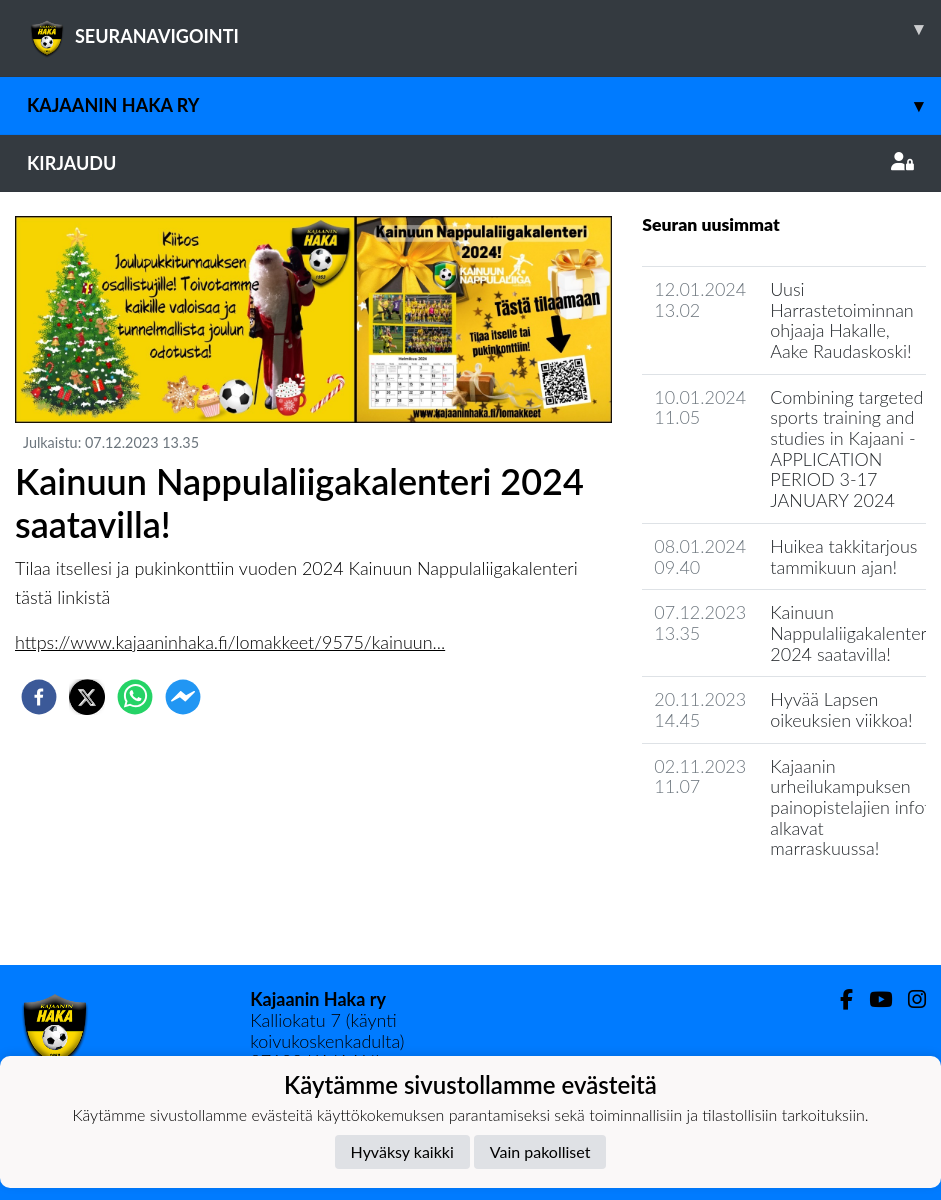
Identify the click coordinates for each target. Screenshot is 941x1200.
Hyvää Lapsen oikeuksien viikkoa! (841, 709)
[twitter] (87, 697)
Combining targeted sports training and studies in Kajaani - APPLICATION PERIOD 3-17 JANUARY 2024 (846, 448)
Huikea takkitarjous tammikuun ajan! (843, 556)
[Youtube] (872, 999)
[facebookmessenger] (183, 697)
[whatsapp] (135, 697)
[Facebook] (838, 999)
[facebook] (39, 697)
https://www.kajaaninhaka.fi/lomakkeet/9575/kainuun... (230, 642)
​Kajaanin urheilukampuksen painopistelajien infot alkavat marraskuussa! (850, 807)
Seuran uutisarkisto (730, 905)
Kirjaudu (470, 163)
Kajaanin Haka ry (484, 105)
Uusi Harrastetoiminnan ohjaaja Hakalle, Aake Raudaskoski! (841, 320)
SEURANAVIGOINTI (484, 29)
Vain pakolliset (540, 1151)
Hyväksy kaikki (402, 1151)
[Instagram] (909, 999)
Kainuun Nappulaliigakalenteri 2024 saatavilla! (850, 632)
